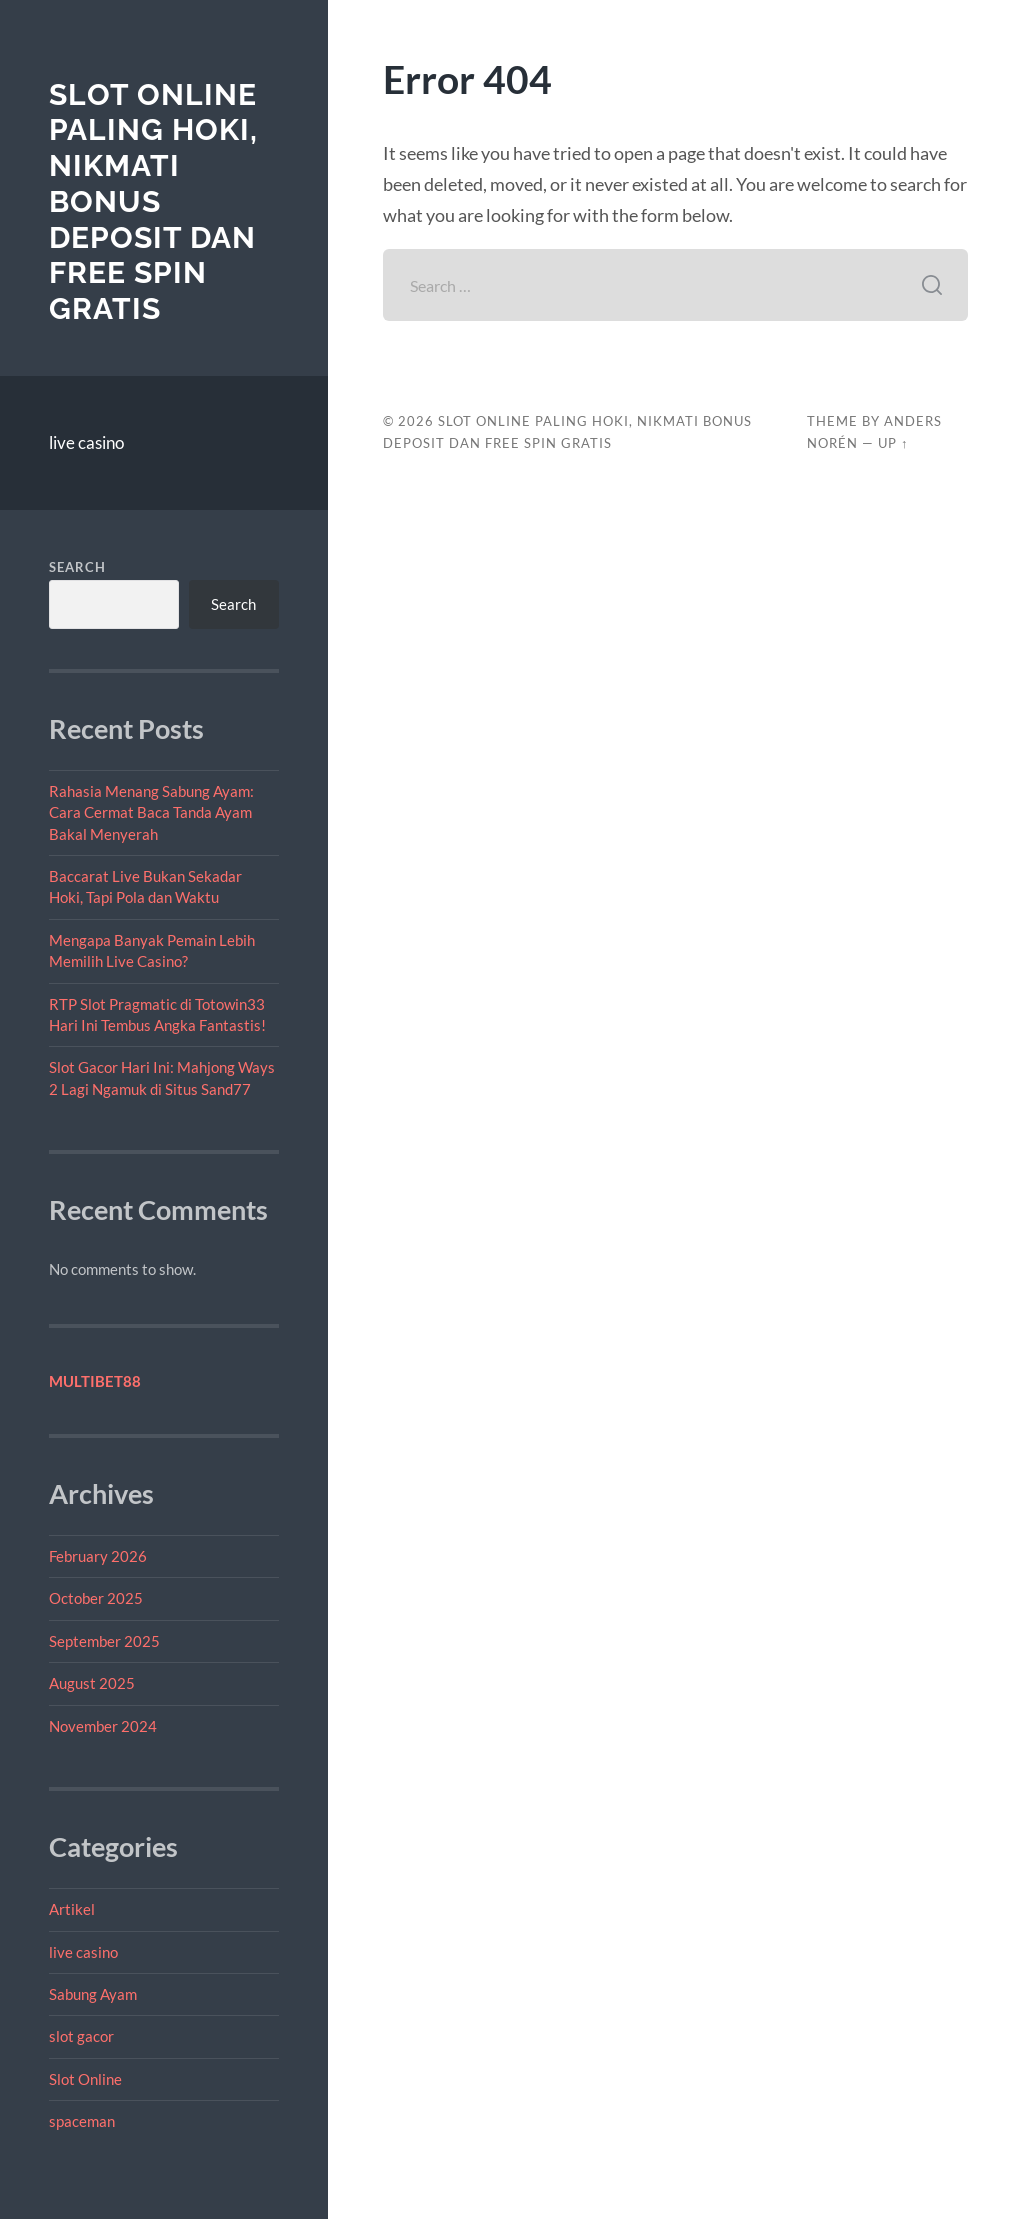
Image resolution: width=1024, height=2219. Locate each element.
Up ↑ (893, 443)
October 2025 (96, 1598)
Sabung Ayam (93, 1994)
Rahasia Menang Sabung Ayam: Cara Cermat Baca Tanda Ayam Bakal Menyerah (151, 812)
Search (77, 567)
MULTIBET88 (95, 1381)
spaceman (82, 2121)
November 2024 (103, 1726)
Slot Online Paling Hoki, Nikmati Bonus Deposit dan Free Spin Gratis (153, 201)
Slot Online (85, 2079)
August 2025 (92, 1683)
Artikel (72, 1909)
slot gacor (81, 2036)
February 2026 (98, 1556)
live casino (86, 442)
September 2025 (104, 1641)
